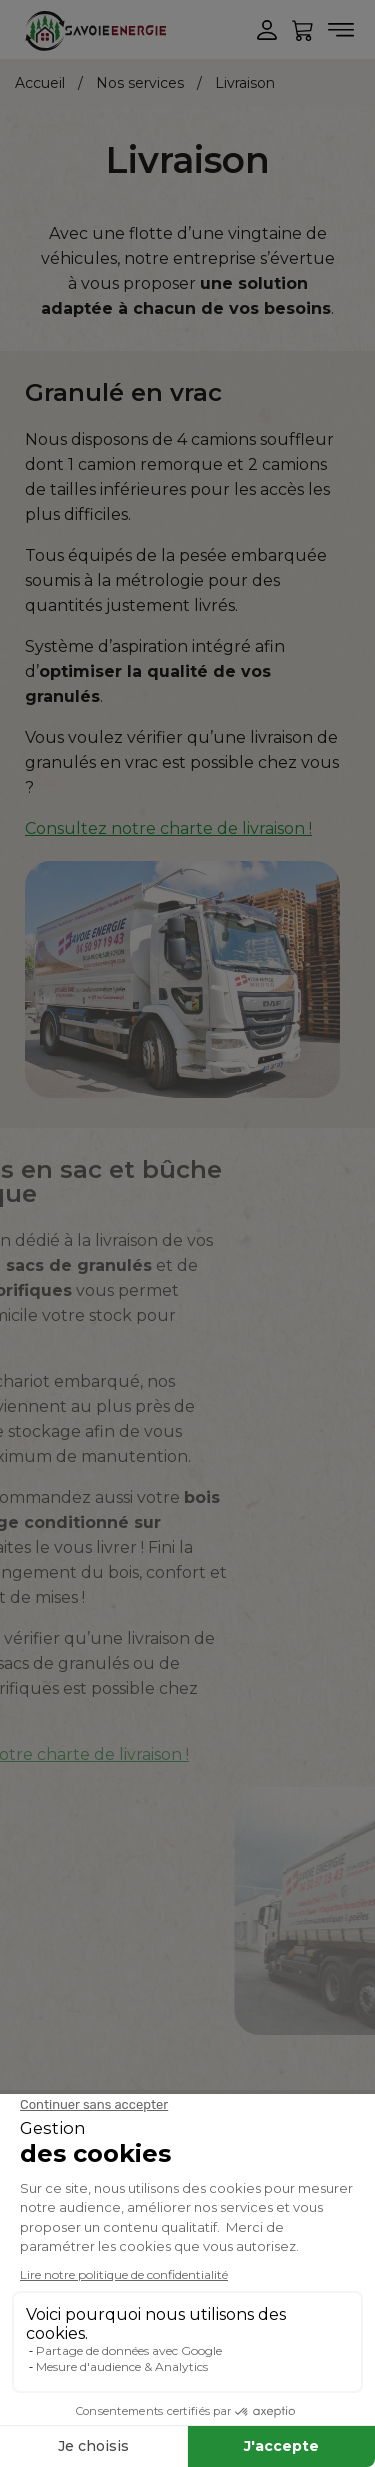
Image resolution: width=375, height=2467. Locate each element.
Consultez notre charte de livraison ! (168, 828)
